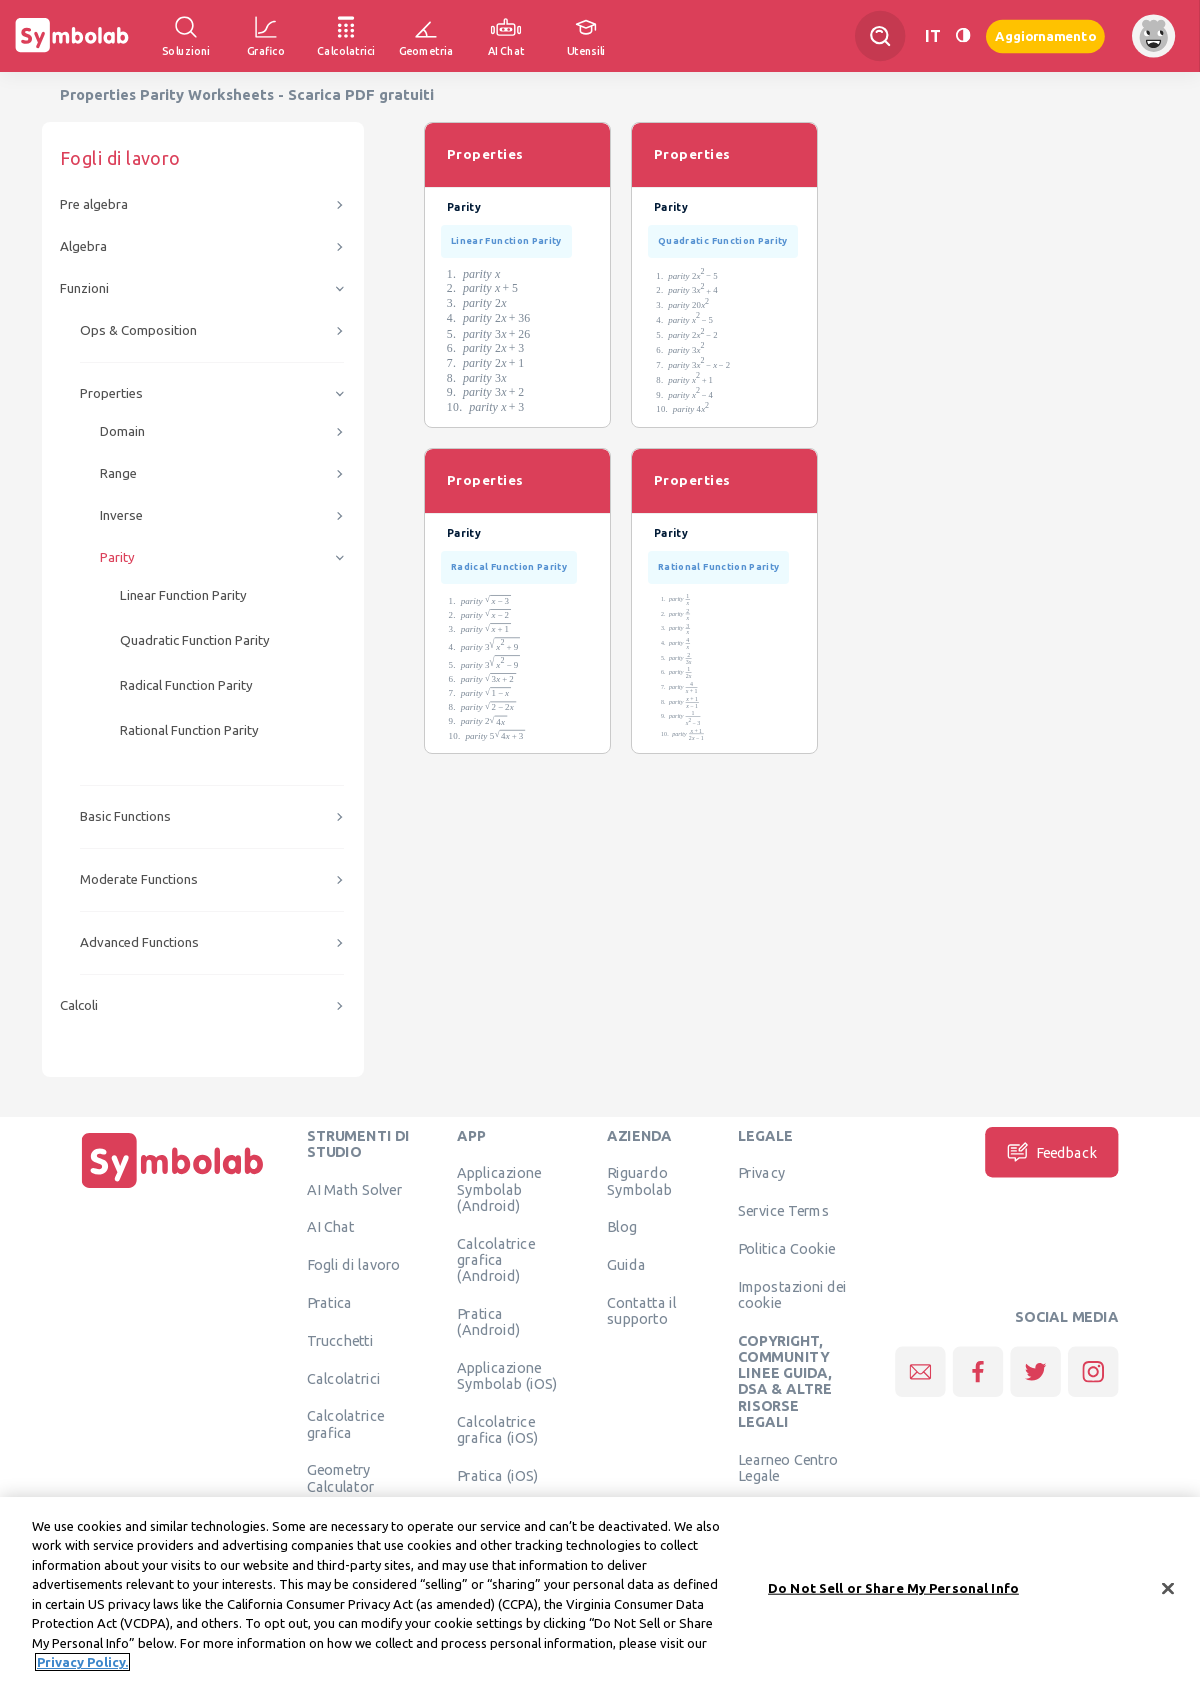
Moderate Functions (139, 879)
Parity (117, 557)
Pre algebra (94, 204)
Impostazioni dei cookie (792, 1294)
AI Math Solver (354, 1189)
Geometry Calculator (341, 1478)
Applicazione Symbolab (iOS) (507, 1375)
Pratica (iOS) (497, 1475)
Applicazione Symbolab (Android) (499, 1189)
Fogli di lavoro (354, 1265)
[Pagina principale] (173, 1188)
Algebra (83, 246)
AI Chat (331, 1227)
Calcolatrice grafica (345, 1424)
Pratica (330, 1302)
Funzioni (84, 288)
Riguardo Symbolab (639, 1181)
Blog (622, 1227)
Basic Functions (125, 816)
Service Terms (783, 1211)
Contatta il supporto (641, 1310)
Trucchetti (340, 1340)
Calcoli (79, 1005)
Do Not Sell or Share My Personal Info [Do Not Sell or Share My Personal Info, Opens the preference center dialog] (893, 1606)
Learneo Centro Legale (788, 1467)
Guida (626, 1265)
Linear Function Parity (183, 595)
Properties (111, 393)
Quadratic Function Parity (195, 640)
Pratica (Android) (488, 1321)
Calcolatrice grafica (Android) (495, 1259)
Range (118, 473)
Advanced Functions (139, 942)
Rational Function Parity (189, 730)
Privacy (761, 1173)
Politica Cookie (786, 1248)
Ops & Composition (138, 330)
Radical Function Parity (186, 685)
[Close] (1168, 1607)
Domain (122, 431)
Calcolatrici (344, 1378)
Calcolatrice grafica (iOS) (497, 1429)
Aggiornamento (1045, 35)
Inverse (121, 515)
